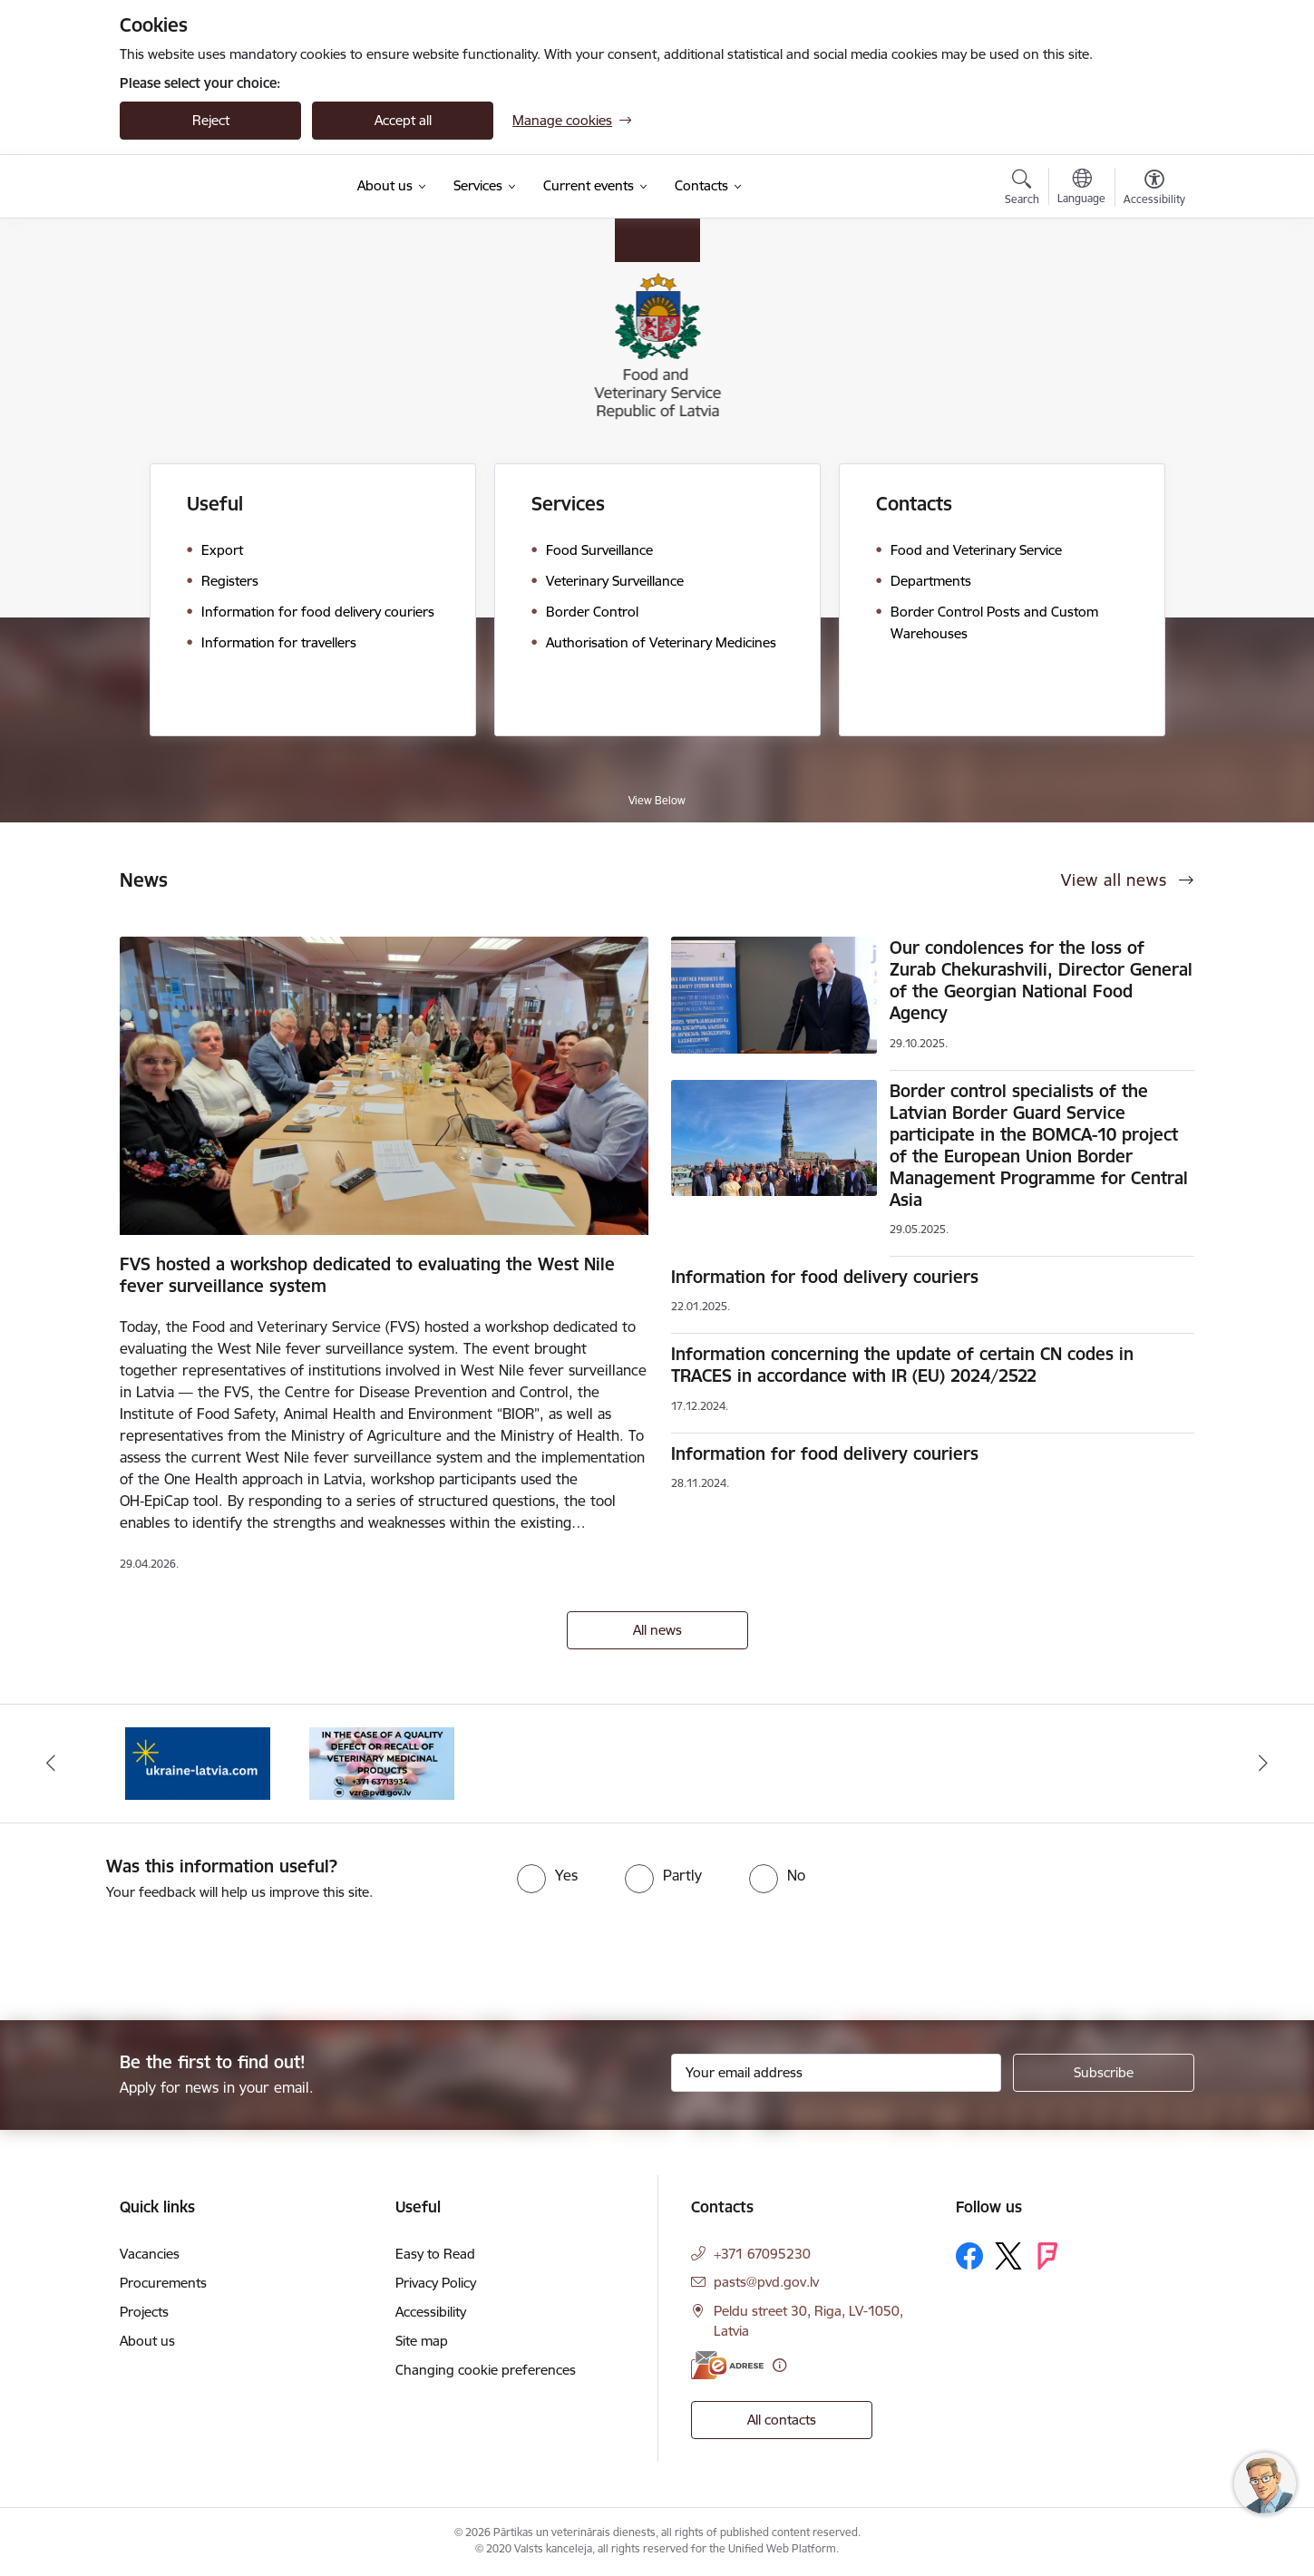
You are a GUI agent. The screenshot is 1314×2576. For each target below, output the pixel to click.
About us (147, 2340)
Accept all (403, 120)
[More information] (779, 2365)
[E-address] (727, 2365)
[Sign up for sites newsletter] (1103, 2073)
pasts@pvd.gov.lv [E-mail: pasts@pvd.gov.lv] (766, 2281)
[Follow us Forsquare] (1047, 2256)
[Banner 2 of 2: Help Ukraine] (197, 1762)
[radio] (547, 1875)
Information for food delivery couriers (824, 1277)
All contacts (781, 2419)
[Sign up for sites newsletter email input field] (836, 2073)
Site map (421, 2340)
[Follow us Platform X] (1008, 2256)
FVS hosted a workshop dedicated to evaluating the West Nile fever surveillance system (367, 1275)
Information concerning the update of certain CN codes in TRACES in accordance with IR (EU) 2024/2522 (902, 1364)
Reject (210, 120)
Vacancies (150, 2253)
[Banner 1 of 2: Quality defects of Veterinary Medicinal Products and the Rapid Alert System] (381, 1762)
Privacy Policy (435, 2282)
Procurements (163, 2282)
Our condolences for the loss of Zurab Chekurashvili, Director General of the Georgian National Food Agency (1041, 980)
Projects (144, 2311)
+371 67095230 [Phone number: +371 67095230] (762, 2253)
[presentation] (151, 1953)
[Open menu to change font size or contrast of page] (1154, 189)
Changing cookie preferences (485, 2369)
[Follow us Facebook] (969, 2256)
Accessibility (430, 2311)
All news (657, 1629)
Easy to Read (435, 2253)
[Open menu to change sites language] (1081, 188)
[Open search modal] (1022, 189)
